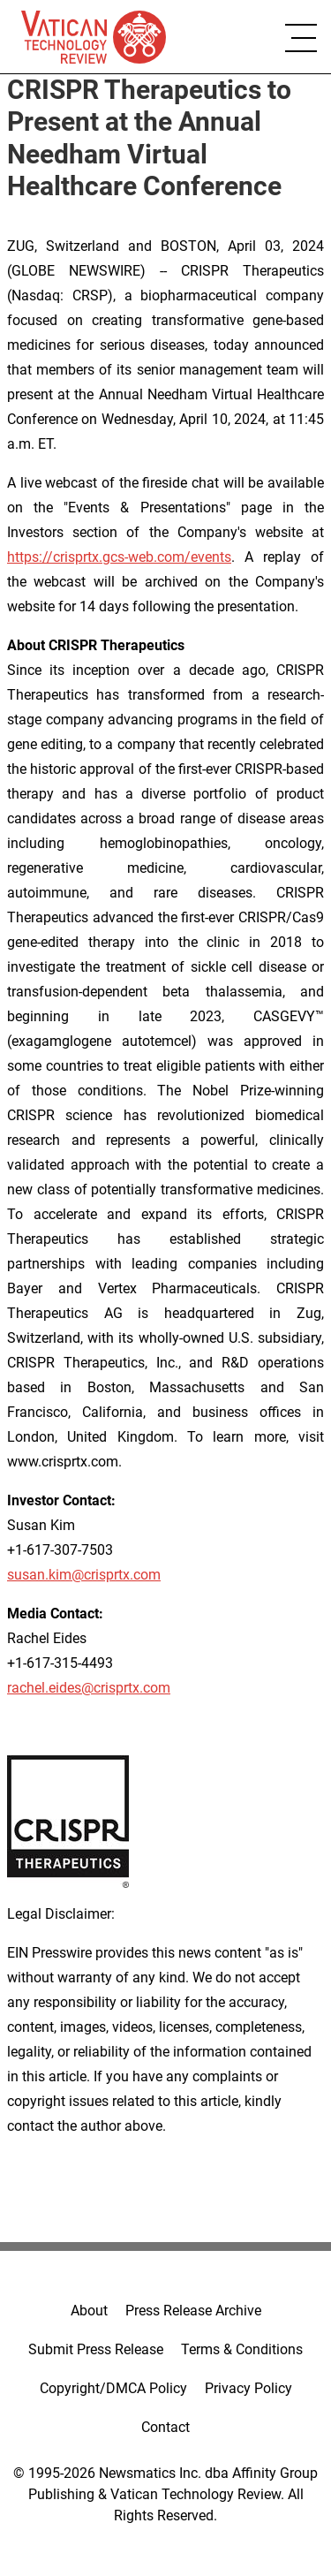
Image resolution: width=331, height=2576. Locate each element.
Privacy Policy (248, 2388)
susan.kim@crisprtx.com (84, 1574)
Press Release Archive (193, 2310)
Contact (165, 2427)
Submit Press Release (95, 2349)
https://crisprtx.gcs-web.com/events (119, 557)
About (89, 2310)
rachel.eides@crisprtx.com (88, 1687)
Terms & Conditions (242, 2349)
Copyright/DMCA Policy (113, 2388)
